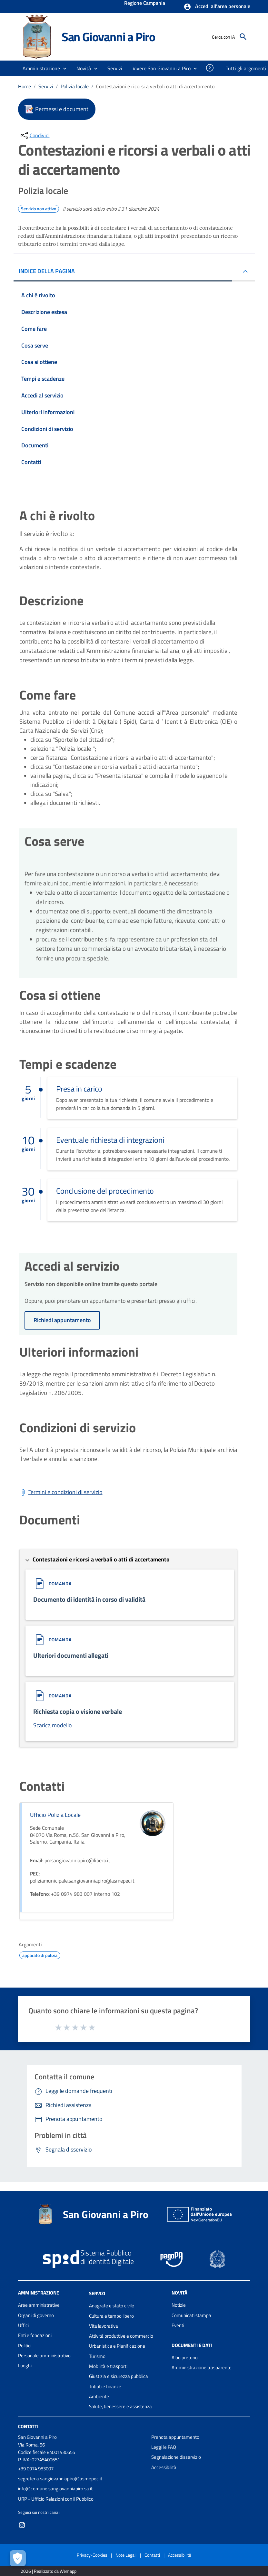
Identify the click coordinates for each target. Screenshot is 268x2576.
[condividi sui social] (34, 135)
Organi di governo (36, 2315)
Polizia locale (75, 86)
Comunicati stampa (191, 2315)
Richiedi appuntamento (62, 1320)
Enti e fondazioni (35, 2335)
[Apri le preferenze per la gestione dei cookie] (18, 2558)
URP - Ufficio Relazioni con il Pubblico (56, 2499)
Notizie (179, 2305)
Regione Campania (144, 3)
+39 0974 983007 (36, 2468)
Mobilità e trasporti (108, 2366)
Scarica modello (52, 1725)
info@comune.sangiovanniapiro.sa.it (55, 2488)
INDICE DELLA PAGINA (47, 271)
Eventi (178, 2325)
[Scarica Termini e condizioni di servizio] (61, 1492)
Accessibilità (163, 2467)
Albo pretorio (185, 2357)
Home (24, 86)
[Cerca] (243, 37)
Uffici (23, 2325)
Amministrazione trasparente (202, 2367)
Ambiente (99, 2396)
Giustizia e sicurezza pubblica (118, 2376)
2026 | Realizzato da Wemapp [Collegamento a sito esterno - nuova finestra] (48, 2571)
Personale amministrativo (44, 2355)
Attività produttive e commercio (121, 2336)
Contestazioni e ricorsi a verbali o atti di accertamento (155, 86)
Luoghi (25, 2365)
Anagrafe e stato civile (111, 2305)
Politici (24, 2345)
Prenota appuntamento (175, 2437)
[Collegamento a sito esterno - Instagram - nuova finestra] (22, 2524)
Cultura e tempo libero (111, 2316)
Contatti (28, 2426)
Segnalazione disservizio (176, 2457)
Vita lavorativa (103, 2326)
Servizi (45, 86)
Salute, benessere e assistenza (120, 2406)
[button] (217, 7)
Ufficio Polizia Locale (55, 1814)
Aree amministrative (39, 2305)
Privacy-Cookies (92, 2555)
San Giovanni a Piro (108, 36)
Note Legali (125, 2555)
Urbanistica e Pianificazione (117, 2346)
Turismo (97, 2356)
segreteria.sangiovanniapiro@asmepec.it (60, 2478)
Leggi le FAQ (163, 2447)
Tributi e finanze (105, 2386)
